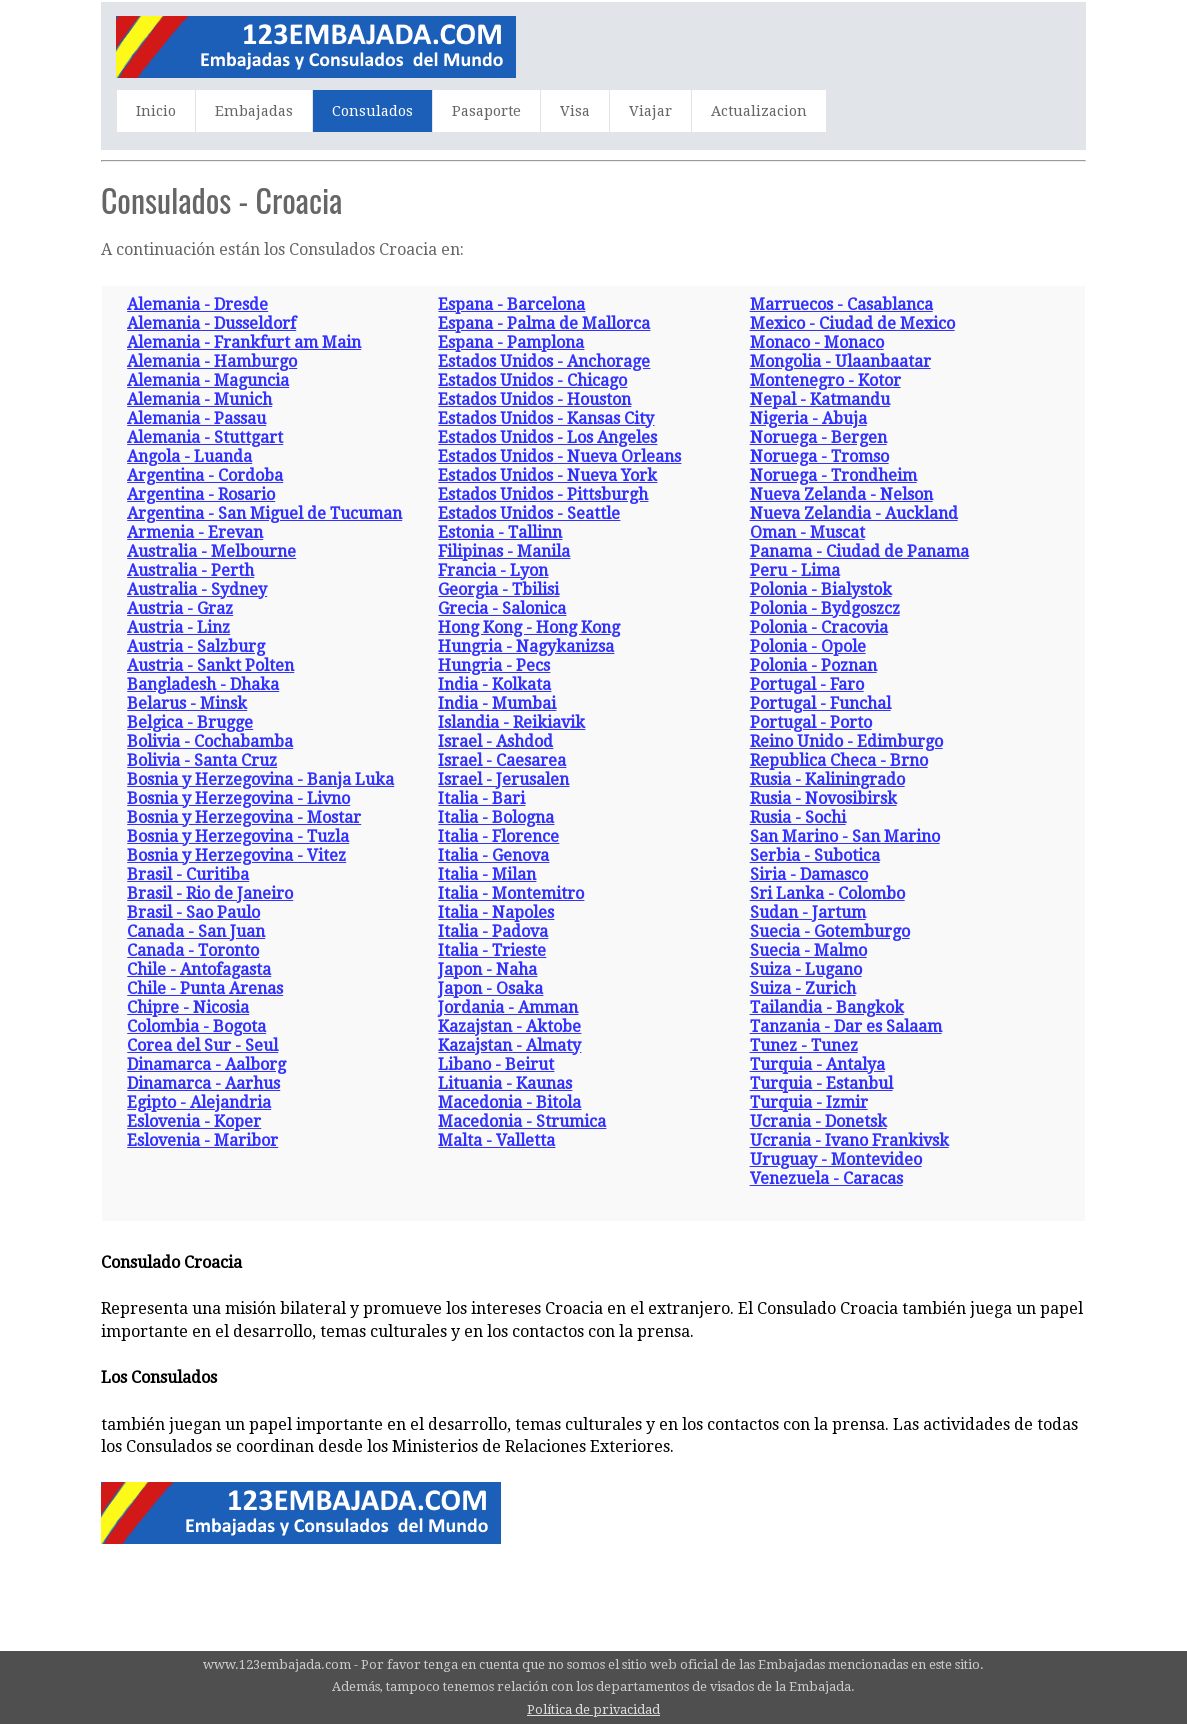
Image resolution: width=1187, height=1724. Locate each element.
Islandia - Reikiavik (511, 722)
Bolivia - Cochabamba (210, 741)
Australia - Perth (190, 570)
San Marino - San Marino (845, 836)
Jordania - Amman (508, 1007)
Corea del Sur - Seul (202, 1045)
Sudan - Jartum (808, 912)
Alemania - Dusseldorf (211, 323)
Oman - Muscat (807, 532)
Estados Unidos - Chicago (532, 380)
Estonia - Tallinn (500, 532)
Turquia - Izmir (809, 1102)
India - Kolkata (494, 684)
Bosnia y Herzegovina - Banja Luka (260, 779)
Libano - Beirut (496, 1064)
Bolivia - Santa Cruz (202, 760)
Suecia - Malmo (808, 950)
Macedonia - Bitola (509, 1102)
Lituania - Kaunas (505, 1083)
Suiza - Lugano (806, 969)
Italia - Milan (487, 874)
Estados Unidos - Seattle (529, 513)
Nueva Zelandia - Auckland (854, 513)
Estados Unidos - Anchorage (544, 361)
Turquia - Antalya (817, 1064)
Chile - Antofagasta (199, 969)
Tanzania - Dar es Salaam (846, 1026)
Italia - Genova (493, 855)
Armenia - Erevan (195, 532)
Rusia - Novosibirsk (823, 798)
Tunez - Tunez (804, 1045)
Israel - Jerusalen (503, 779)
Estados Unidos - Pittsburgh (543, 494)
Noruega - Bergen (818, 437)
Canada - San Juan (196, 931)
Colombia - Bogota (196, 1026)
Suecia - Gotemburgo (830, 931)
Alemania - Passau (196, 418)
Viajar (650, 111)
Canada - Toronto (193, 950)
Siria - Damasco (809, 874)
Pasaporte (486, 111)
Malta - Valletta (496, 1140)
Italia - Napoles (496, 912)
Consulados (372, 111)
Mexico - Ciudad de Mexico (852, 323)
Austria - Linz (178, 627)
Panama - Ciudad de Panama (859, 551)
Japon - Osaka (490, 988)
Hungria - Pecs (494, 665)
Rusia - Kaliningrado (827, 779)
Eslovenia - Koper (194, 1121)
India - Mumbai (497, 703)
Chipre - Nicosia (188, 1007)
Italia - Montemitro (511, 893)
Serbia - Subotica (815, 855)
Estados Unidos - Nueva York (547, 475)
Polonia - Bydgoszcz (825, 608)
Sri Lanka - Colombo (827, 893)
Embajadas (254, 111)
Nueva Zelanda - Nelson (841, 494)
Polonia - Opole (808, 646)
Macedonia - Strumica (522, 1121)
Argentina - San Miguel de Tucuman (264, 513)
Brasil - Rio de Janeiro (210, 893)
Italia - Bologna (496, 817)
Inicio (156, 111)
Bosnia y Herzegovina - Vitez (236, 855)
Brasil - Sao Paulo (193, 912)
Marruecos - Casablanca (841, 304)
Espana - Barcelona (511, 304)
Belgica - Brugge (190, 722)
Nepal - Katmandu (820, 399)
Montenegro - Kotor (825, 380)
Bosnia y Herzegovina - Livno (238, 798)
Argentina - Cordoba (205, 475)
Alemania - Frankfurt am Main (244, 342)
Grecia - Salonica (502, 608)
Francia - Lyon (493, 570)
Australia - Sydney (197, 589)
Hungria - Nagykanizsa (526, 646)
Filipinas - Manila (504, 551)
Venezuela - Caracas (826, 1178)
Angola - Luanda (189, 456)
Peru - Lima (795, 570)
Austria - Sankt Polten (210, 665)
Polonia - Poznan (813, 665)
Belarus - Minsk (187, 703)
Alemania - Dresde (197, 304)
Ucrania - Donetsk (818, 1121)
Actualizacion (759, 111)
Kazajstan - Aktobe (509, 1026)
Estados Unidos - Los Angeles (547, 437)
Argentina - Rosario (201, 494)
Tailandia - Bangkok (827, 1007)
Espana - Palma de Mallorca (544, 323)
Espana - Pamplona (511, 342)
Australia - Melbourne (211, 551)
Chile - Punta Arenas (205, 988)
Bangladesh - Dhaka (203, 684)
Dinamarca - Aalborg (206, 1064)
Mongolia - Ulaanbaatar (840, 361)
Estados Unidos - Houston (534, 399)
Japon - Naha (487, 969)
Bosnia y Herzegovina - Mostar (244, 817)
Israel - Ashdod (495, 741)
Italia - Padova (493, 931)
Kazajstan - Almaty (509, 1045)
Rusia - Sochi (798, 817)
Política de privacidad (593, 1709)
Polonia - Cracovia (819, 627)
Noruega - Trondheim (833, 475)
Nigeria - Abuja (808, 418)
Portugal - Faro (807, 684)
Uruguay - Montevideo (836, 1159)
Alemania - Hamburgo (212, 361)
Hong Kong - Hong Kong (529, 627)
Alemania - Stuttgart (205, 437)
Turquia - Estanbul (821, 1083)
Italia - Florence (498, 836)
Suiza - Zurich (803, 988)
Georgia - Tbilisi (498, 589)
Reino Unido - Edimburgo (846, 741)
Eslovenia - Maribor (202, 1140)
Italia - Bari (481, 798)
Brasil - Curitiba (188, 874)
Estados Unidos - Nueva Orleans (559, 456)
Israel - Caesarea (502, 760)
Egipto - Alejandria (199, 1102)
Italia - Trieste (492, 950)
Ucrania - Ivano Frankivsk (849, 1140)
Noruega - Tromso (819, 456)
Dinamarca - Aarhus (203, 1083)
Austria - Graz (180, 608)
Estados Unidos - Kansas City (546, 418)
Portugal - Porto (811, 722)
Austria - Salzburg (196, 646)
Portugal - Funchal (820, 703)
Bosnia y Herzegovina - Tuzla (238, 836)
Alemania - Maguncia (208, 380)
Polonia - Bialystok (821, 589)
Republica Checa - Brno (839, 760)
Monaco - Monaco (817, 342)
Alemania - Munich (199, 399)
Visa (575, 111)
